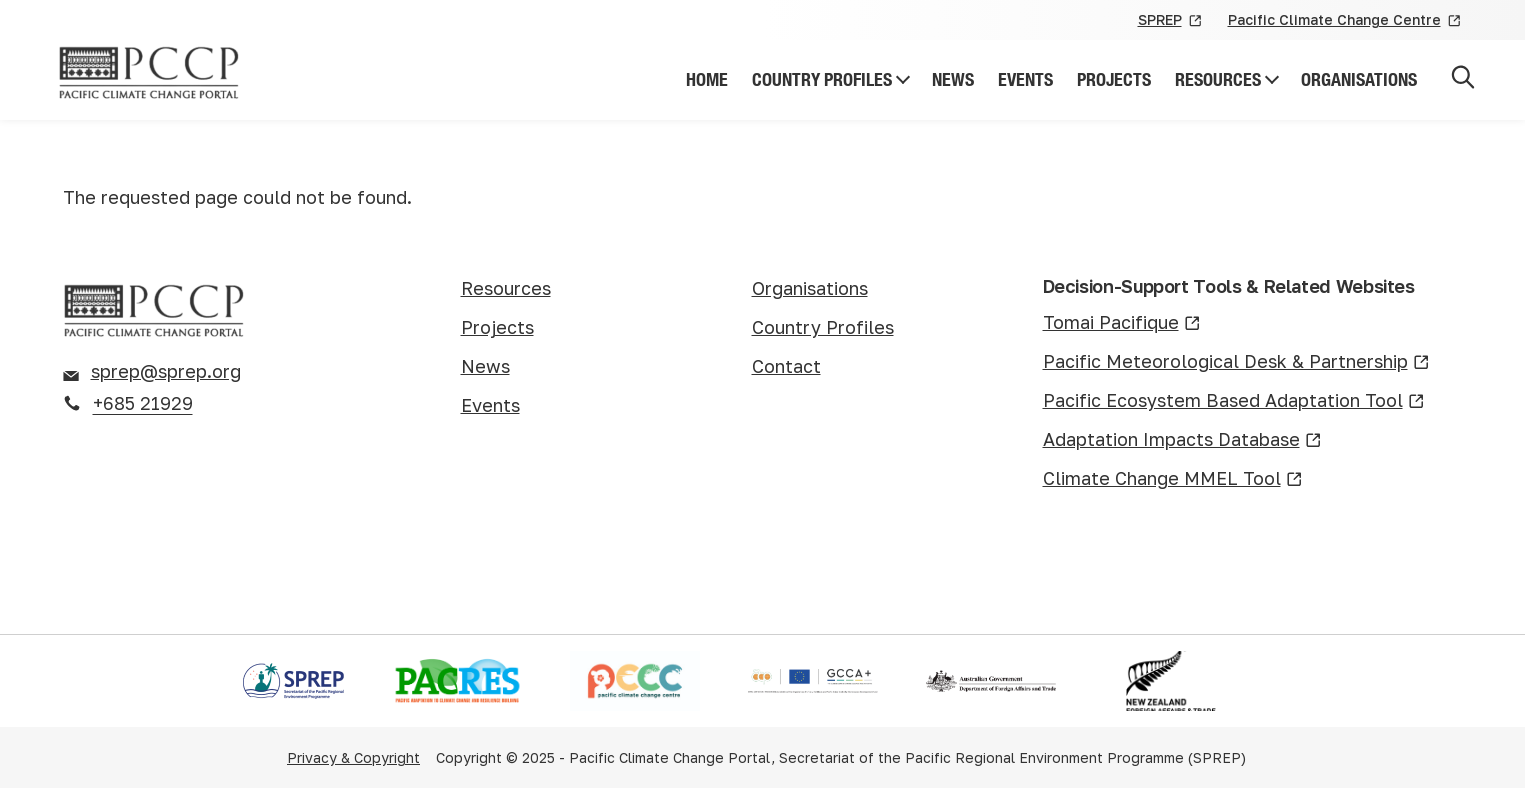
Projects (1114, 79)
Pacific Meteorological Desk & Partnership (1236, 362)
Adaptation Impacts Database (1182, 440)
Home (707, 79)
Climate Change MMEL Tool (1173, 479)
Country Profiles (822, 79)
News (953, 79)
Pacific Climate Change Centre (1345, 21)
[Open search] (1463, 80)
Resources (1218, 79)
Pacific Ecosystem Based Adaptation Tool (1234, 401)
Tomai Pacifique (1122, 323)
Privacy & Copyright (353, 757)
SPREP (1171, 21)
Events (1025, 79)
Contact (786, 366)
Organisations (1359, 79)
